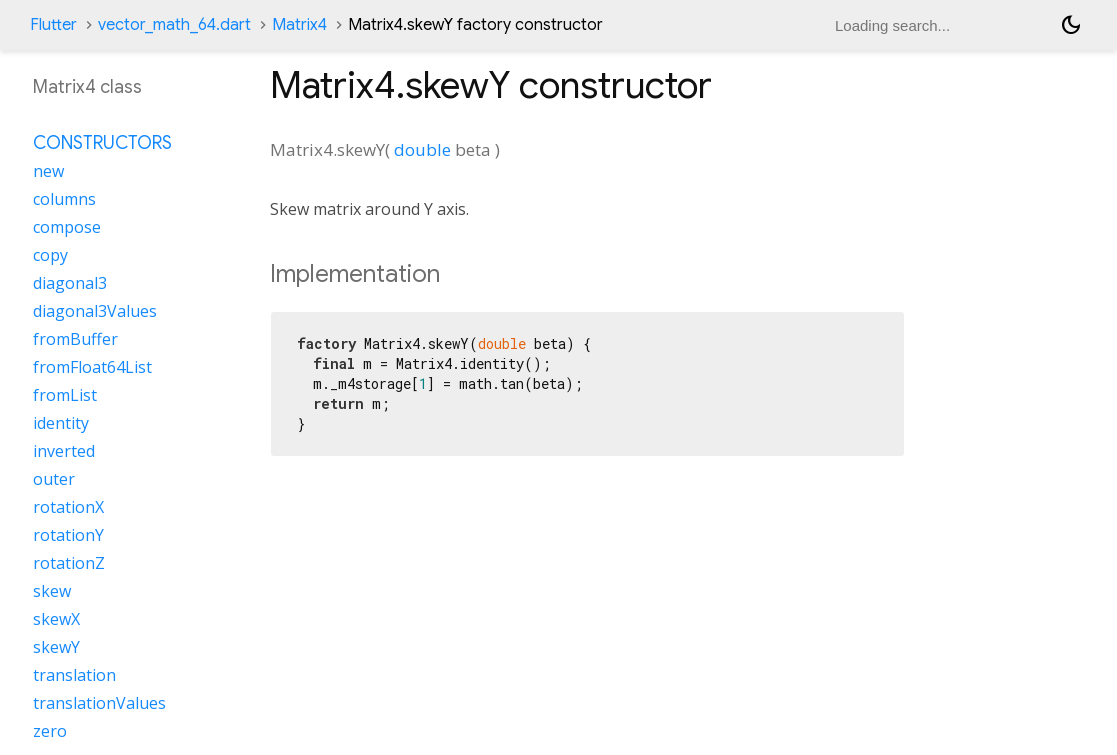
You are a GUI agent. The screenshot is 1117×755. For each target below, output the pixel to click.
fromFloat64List (92, 367)
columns (64, 199)
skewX (56, 619)
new (48, 171)
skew (52, 591)
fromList (65, 395)
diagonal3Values (95, 311)
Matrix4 (299, 25)
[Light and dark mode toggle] (1071, 25)
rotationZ (69, 563)
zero (50, 731)
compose (67, 227)
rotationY (68, 535)
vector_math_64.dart (174, 25)
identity (61, 423)
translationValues (99, 703)
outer (54, 479)
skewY (56, 647)
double (422, 149)
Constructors (102, 143)
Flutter (53, 25)
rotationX (68, 507)
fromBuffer (75, 339)
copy (50, 255)
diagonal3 (70, 283)
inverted (64, 451)
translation (74, 675)
